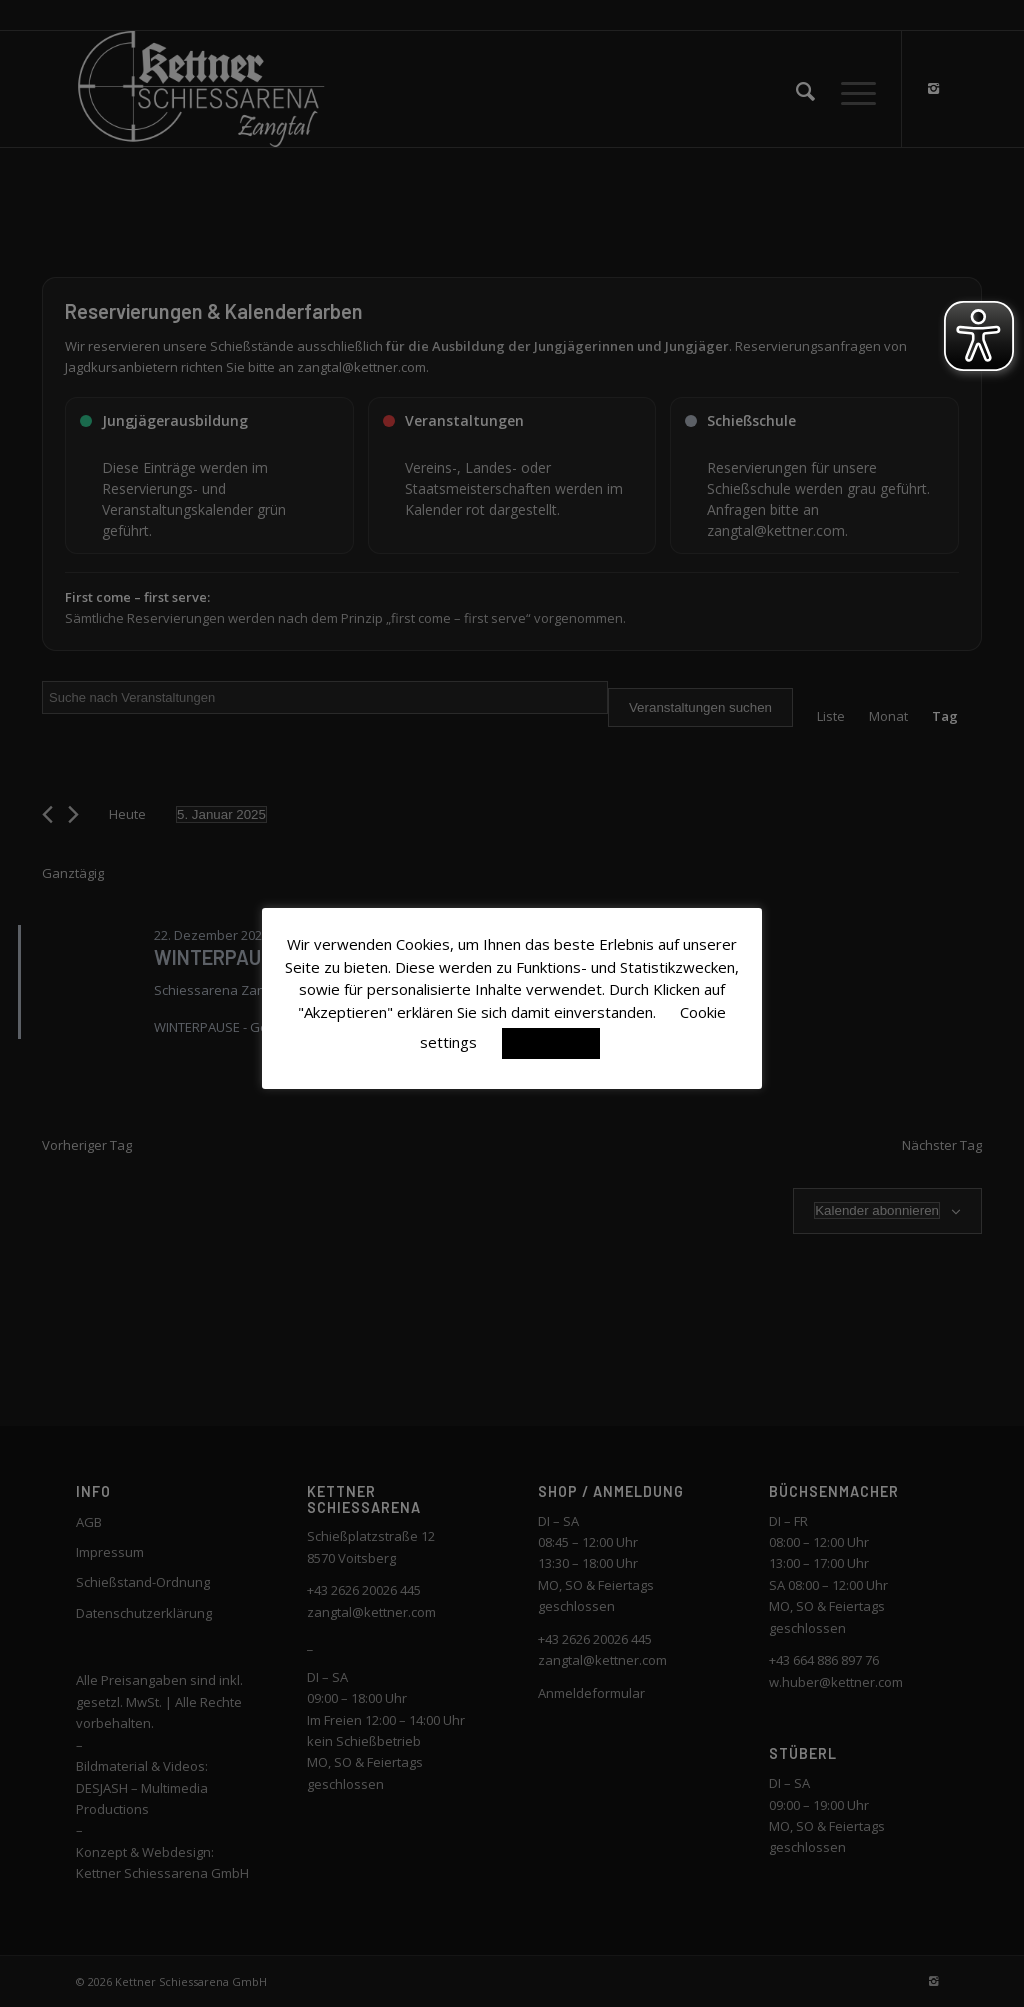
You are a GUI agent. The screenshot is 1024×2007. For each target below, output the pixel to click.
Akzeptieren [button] (551, 1043)
